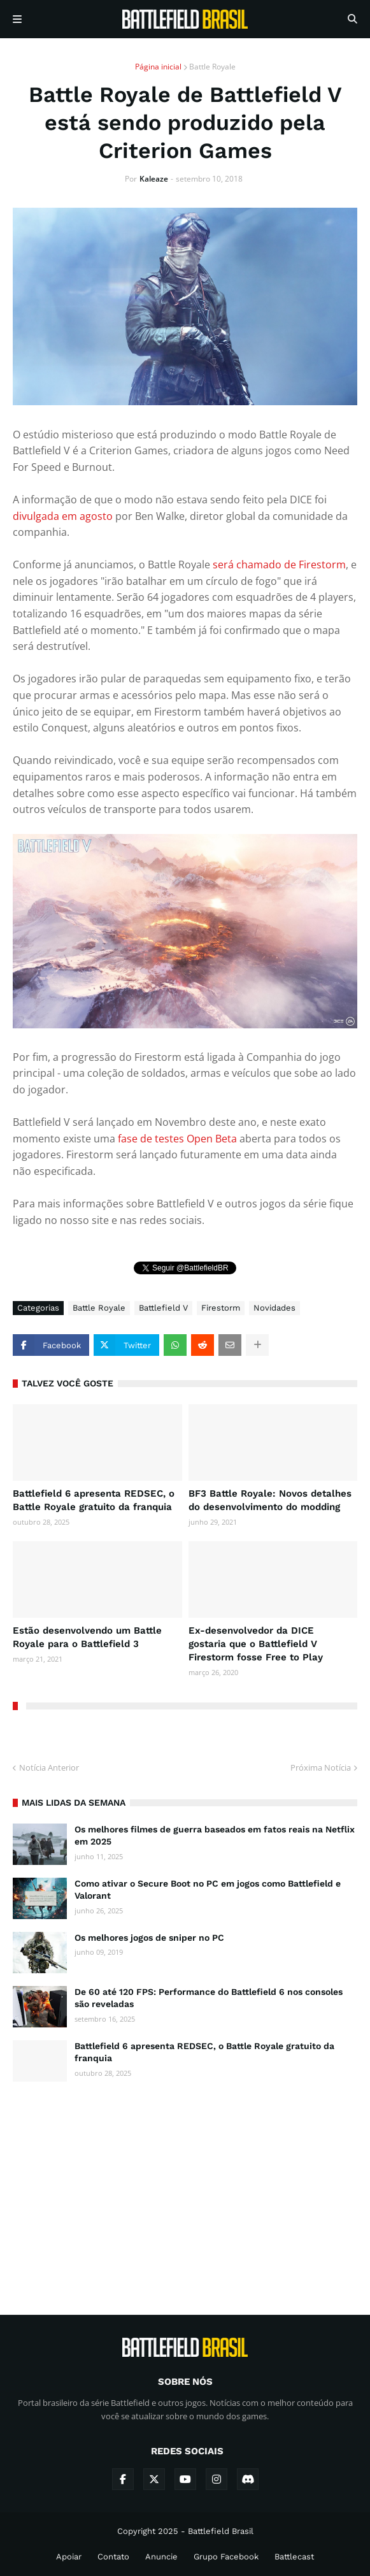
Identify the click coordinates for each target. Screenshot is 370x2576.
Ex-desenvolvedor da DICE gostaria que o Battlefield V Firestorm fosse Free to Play (256, 1644)
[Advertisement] (185, 2186)
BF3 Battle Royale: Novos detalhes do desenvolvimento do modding (270, 1500)
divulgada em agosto (63, 516)
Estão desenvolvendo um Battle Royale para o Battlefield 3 (87, 1637)
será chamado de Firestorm (279, 565)
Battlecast (294, 2556)
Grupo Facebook (226, 2556)
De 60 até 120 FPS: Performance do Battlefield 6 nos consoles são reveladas (209, 1998)
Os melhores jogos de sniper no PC (149, 1937)
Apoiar (69, 2556)
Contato (113, 2556)
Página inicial (158, 66)
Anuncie (161, 2556)
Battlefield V (163, 1308)
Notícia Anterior (49, 1767)
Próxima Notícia (320, 1767)
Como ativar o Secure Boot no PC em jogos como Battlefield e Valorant (208, 1889)
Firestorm (220, 1308)
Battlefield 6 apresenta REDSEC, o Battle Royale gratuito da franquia (93, 1500)
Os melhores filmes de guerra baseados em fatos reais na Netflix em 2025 (215, 1835)
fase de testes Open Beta (177, 1139)
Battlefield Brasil (220, 2531)
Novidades (274, 1308)
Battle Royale (212, 66)
